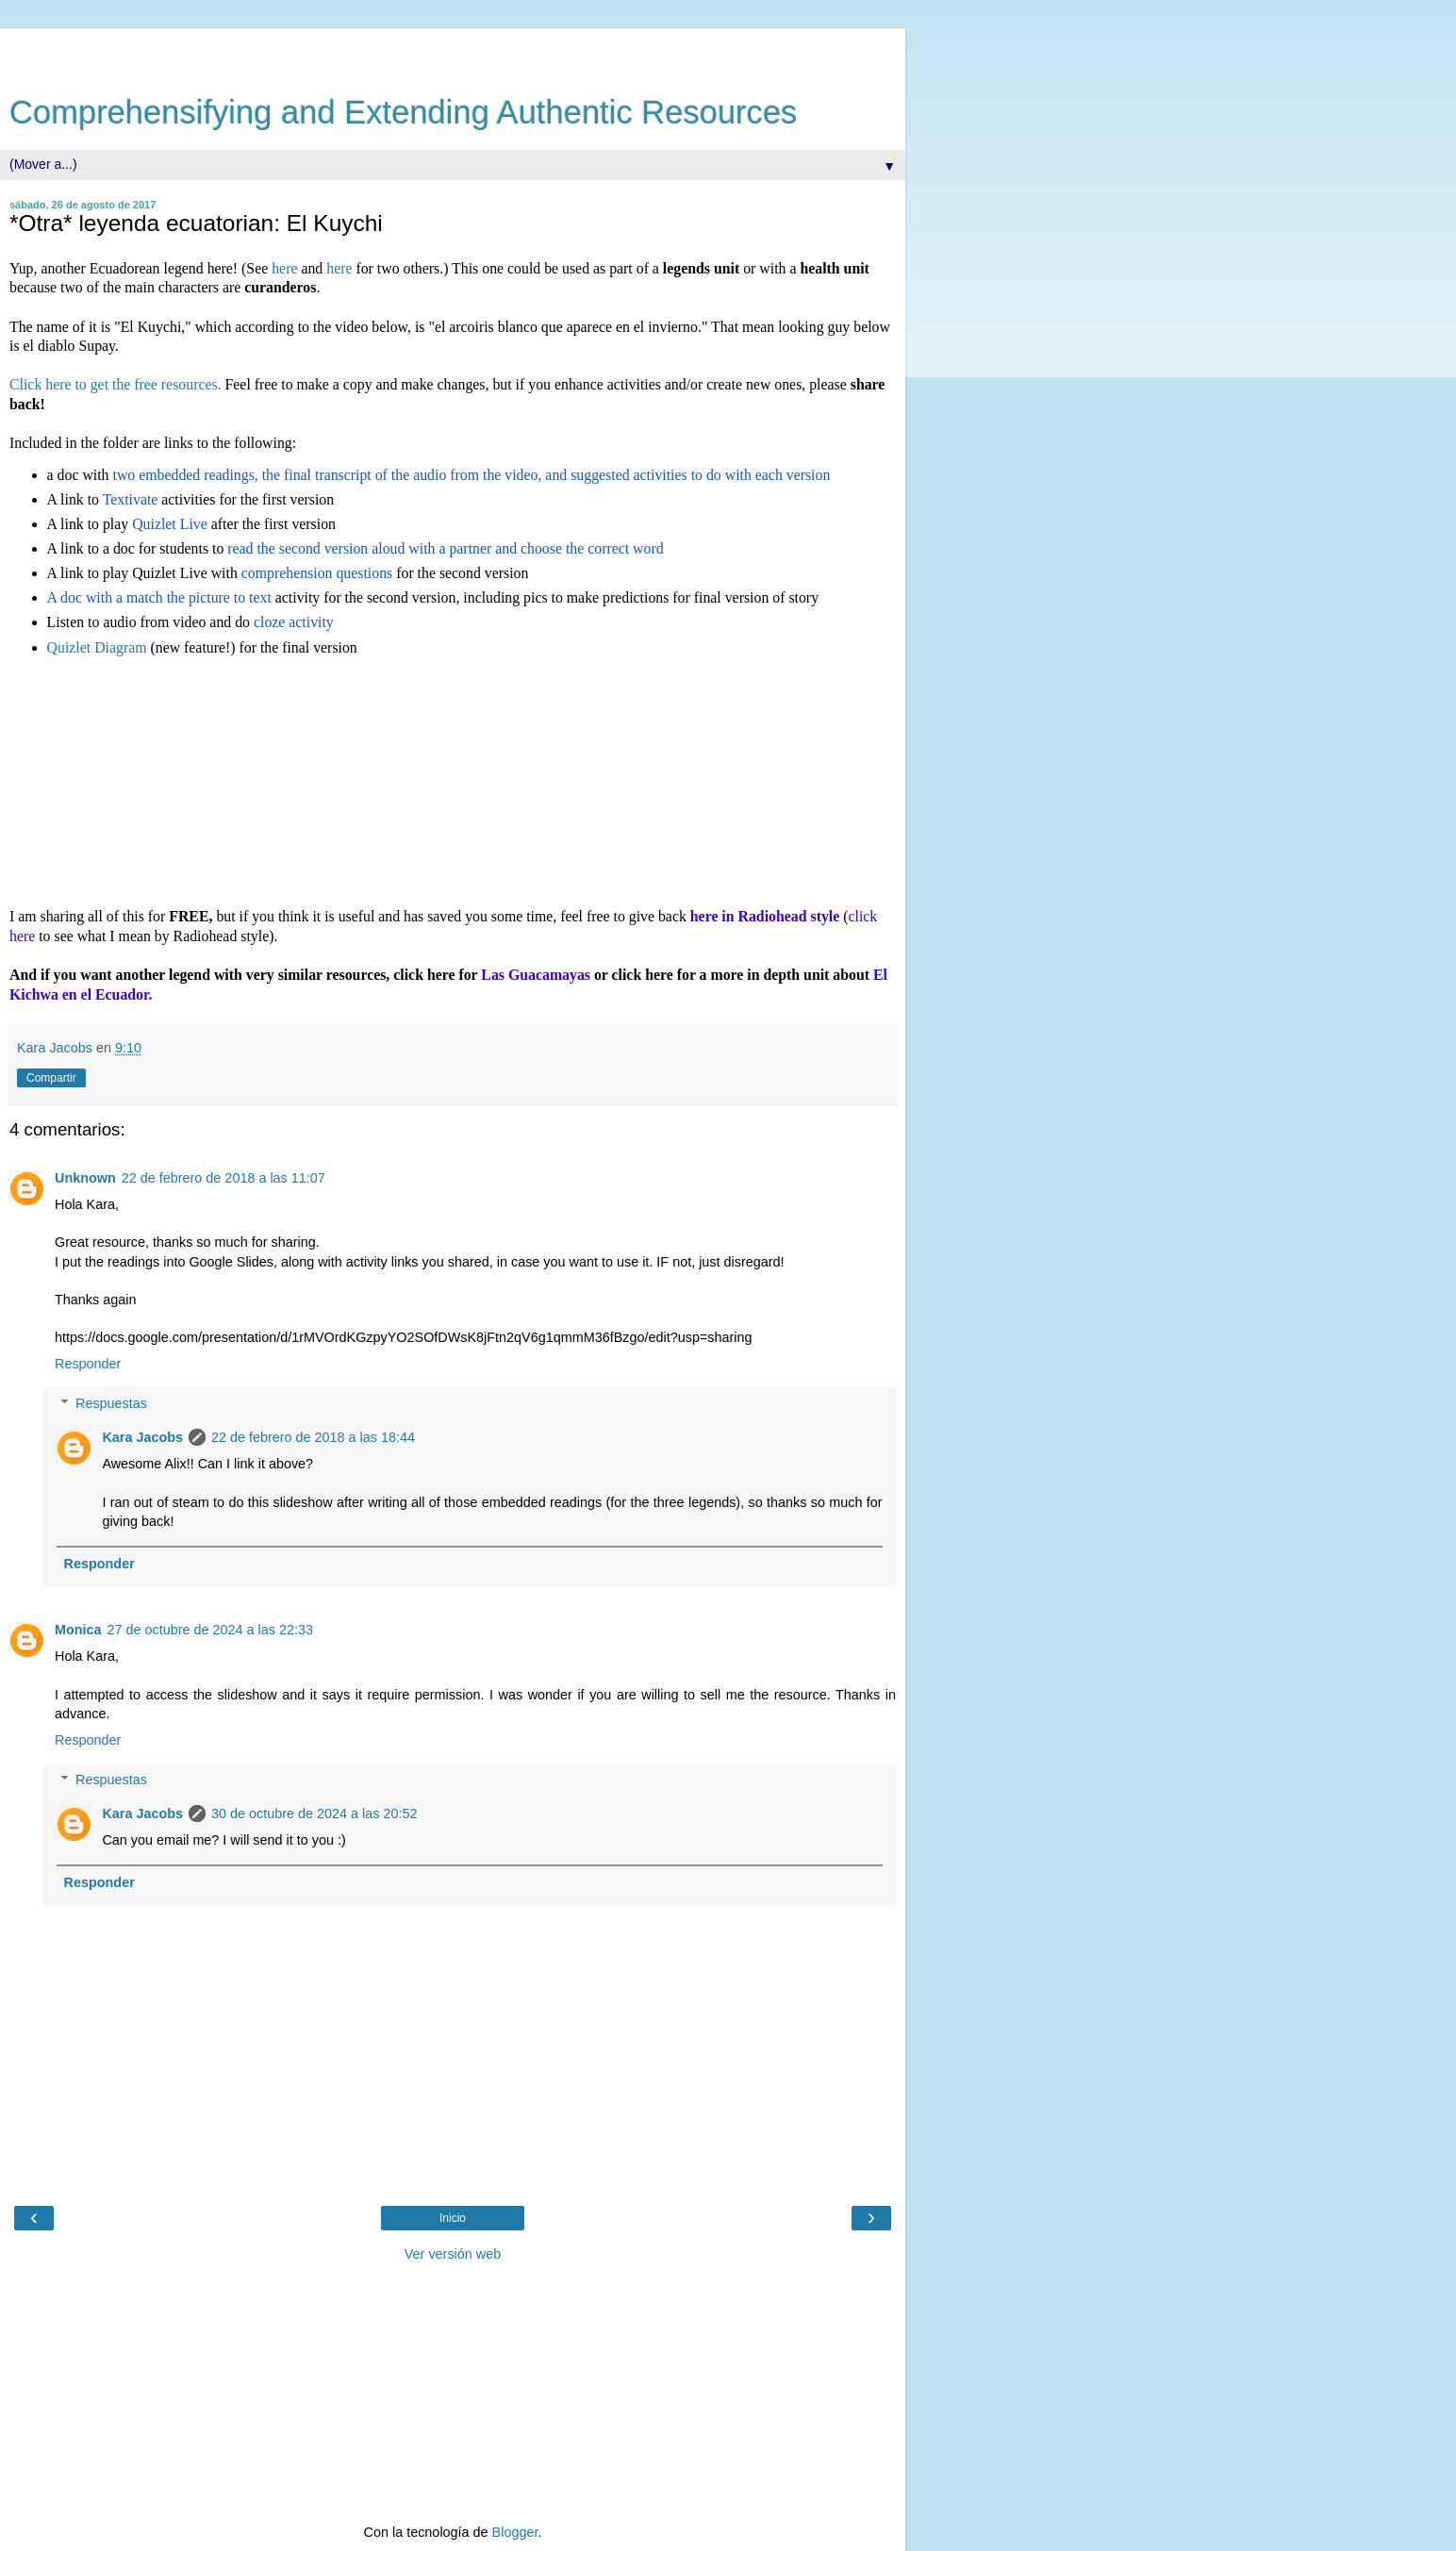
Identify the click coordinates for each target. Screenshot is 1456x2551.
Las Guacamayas (535, 975)
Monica (78, 1629)
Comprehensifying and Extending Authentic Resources (403, 112)
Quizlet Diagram (97, 647)
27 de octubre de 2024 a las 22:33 (210, 1629)
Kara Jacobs (142, 1437)
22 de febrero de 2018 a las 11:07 (223, 1177)
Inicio (452, 2218)
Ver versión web (453, 2253)
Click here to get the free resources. (117, 384)
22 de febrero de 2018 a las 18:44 (313, 1437)
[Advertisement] (453, 51)
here (284, 268)
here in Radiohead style (764, 916)
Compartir (51, 1078)
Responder (88, 1363)
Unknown (85, 1177)
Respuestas (111, 1403)
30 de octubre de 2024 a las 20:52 (314, 1813)
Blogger (515, 2532)
